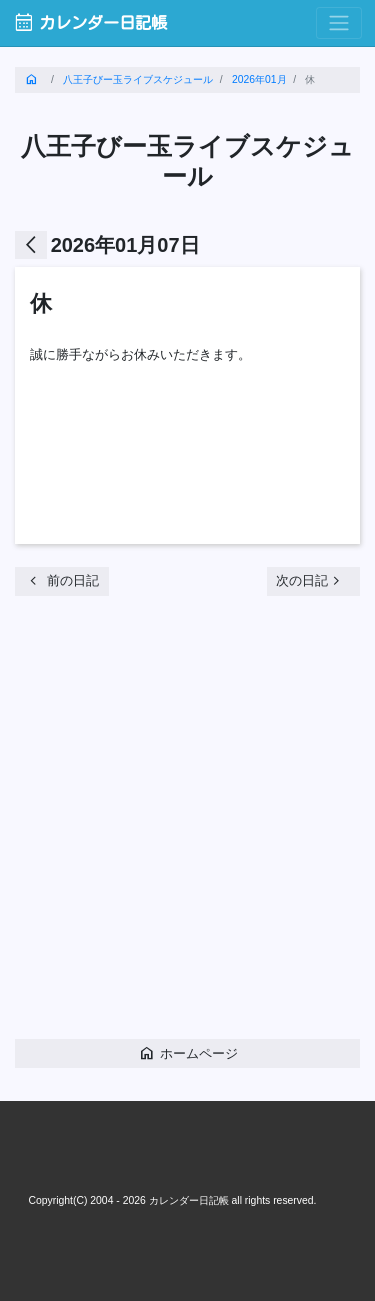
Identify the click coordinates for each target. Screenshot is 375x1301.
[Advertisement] (187, 825)
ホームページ (188, 1052)
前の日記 (62, 580)
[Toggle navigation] (339, 23)
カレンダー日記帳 (90, 22)
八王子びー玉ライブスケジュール (138, 79)
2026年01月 (259, 79)
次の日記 (310, 580)
